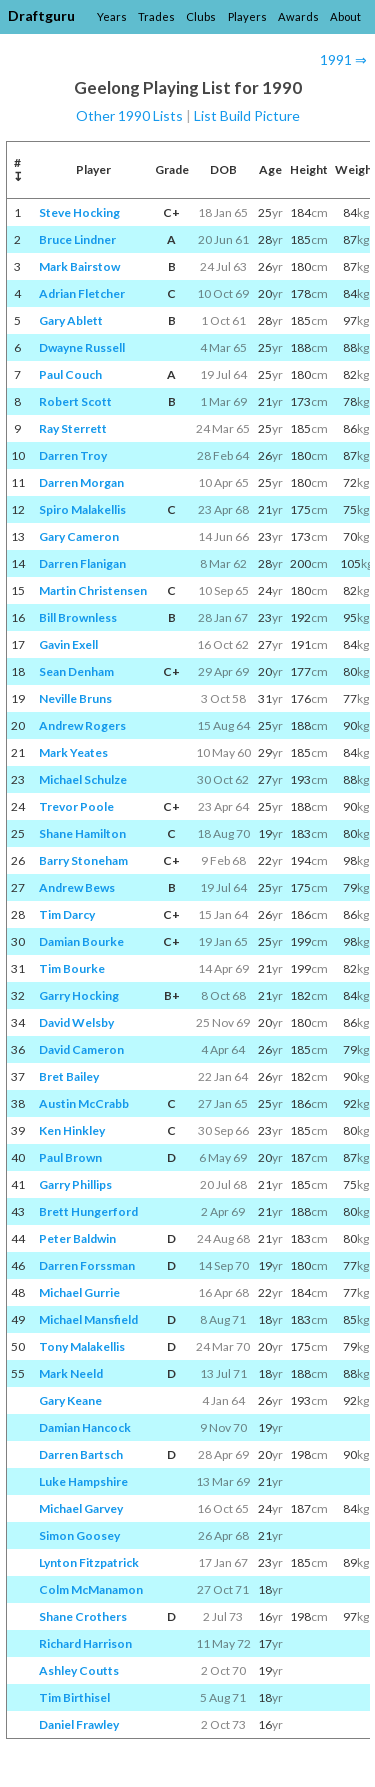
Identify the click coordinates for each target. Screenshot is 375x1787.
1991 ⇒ (343, 59)
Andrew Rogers (82, 725)
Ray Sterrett (73, 428)
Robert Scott (75, 401)
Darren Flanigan (82, 563)
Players (247, 16)
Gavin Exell (68, 644)
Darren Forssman (87, 1265)
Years (112, 16)
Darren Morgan (81, 482)
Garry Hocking (79, 995)
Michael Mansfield (88, 1319)
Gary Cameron (79, 536)
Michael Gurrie (79, 1292)
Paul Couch (70, 374)
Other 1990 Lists (129, 115)
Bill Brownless (78, 617)
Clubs (201, 16)
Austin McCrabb (84, 1103)
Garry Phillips (75, 1184)
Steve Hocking (79, 212)
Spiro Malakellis (82, 509)
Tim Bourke (72, 968)
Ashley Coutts (79, 1670)
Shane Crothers (83, 1616)
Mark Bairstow (79, 266)
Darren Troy (73, 455)
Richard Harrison (85, 1643)
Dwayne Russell (82, 347)
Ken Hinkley (72, 1130)
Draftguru (41, 15)
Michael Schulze (83, 779)
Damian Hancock (85, 1427)
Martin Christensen (93, 590)
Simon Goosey (79, 1535)
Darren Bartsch (81, 1454)
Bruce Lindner (77, 239)
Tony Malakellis (82, 1346)
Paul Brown (70, 1157)
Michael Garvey (81, 1508)
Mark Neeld (71, 1373)
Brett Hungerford (88, 1211)
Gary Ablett (71, 320)
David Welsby (76, 1022)
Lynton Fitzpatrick (89, 1562)
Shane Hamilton (82, 833)
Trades (156, 16)
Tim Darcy (67, 914)
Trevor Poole (76, 806)
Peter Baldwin (77, 1238)
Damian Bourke (81, 941)
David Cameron (81, 1049)
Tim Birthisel (74, 1697)
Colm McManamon (91, 1589)
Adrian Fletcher (82, 293)
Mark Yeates (73, 752)
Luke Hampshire (83, 1481)
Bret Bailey (69, 1076)
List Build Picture (247, 115)
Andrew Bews (77, 887)
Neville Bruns (75, 698)
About (345, 16)
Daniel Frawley (79, 1724)
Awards (298, 16)
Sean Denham (76, 671)
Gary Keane (70, 1400)
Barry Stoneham (83, 860)
